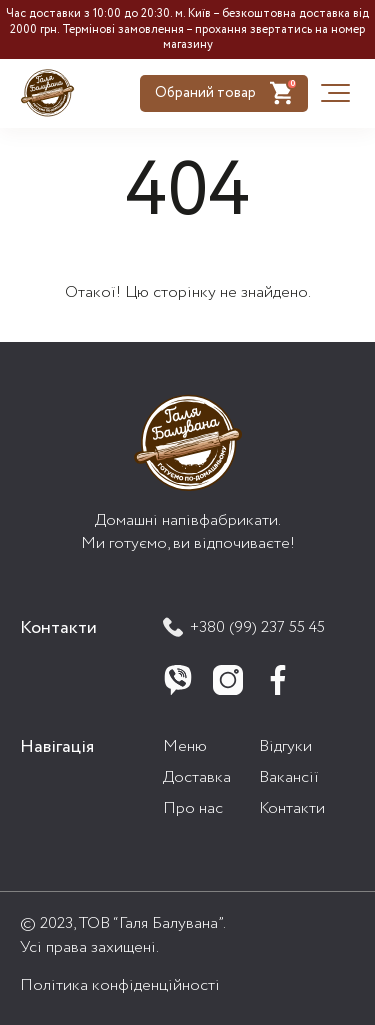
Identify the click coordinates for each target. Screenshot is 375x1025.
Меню (185, 746)
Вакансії (289, 777)
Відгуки (285, 746)
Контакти (292, 808)
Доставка (197, 777)
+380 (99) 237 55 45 (244, 627)
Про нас (193, 808)
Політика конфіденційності (120, 985)
